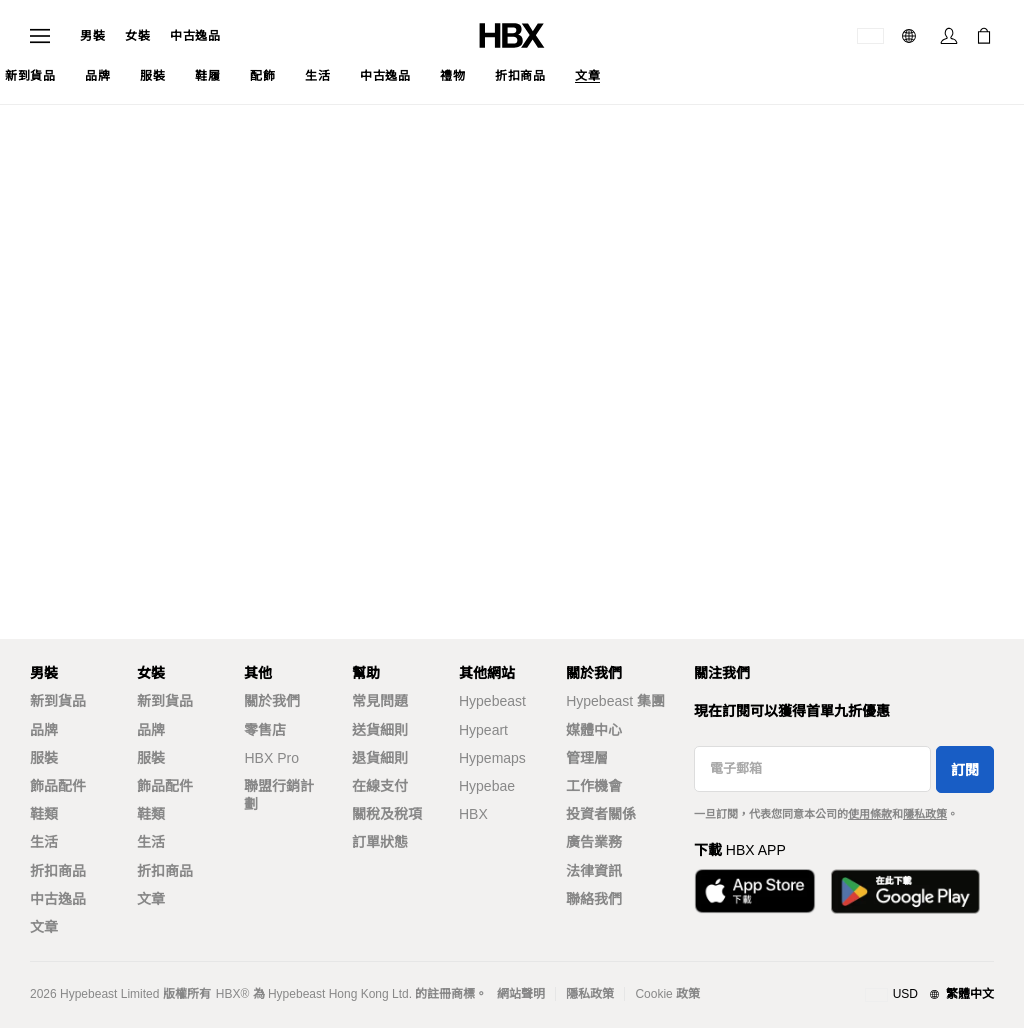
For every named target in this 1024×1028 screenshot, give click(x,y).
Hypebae (487, 786)
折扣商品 (58, 871)
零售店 (265, 730)
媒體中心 (594, 730)
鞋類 (44, 814)
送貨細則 (380, 730)
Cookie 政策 (667, 994)
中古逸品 (195, 36)
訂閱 (965, 770)
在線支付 (380, 786)
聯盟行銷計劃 (279, 795)
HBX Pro (271, 758)
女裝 (137, 36)
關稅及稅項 (387, 814)
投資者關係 (601, 814)
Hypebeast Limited (109, 994)
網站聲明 (521, 994)
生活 (44, 842)
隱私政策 (925, 814)
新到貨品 (58, 701)
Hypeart (483, 730)
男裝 (92, 36)
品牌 (44, 730)
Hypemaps (492, 758)
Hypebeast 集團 (615, 701)
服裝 (44, 758)
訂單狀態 (380, 842)
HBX (473, 814)
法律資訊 (594, 871)
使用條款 (870, 814)
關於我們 (272, 701)
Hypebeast (492, 701)
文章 (44, 927)
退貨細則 (380, 758)
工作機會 (594, 786)
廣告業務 (594, 842)
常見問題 (380, 701)
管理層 (587, 758)
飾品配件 (58, 786)
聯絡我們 (594, 899)
